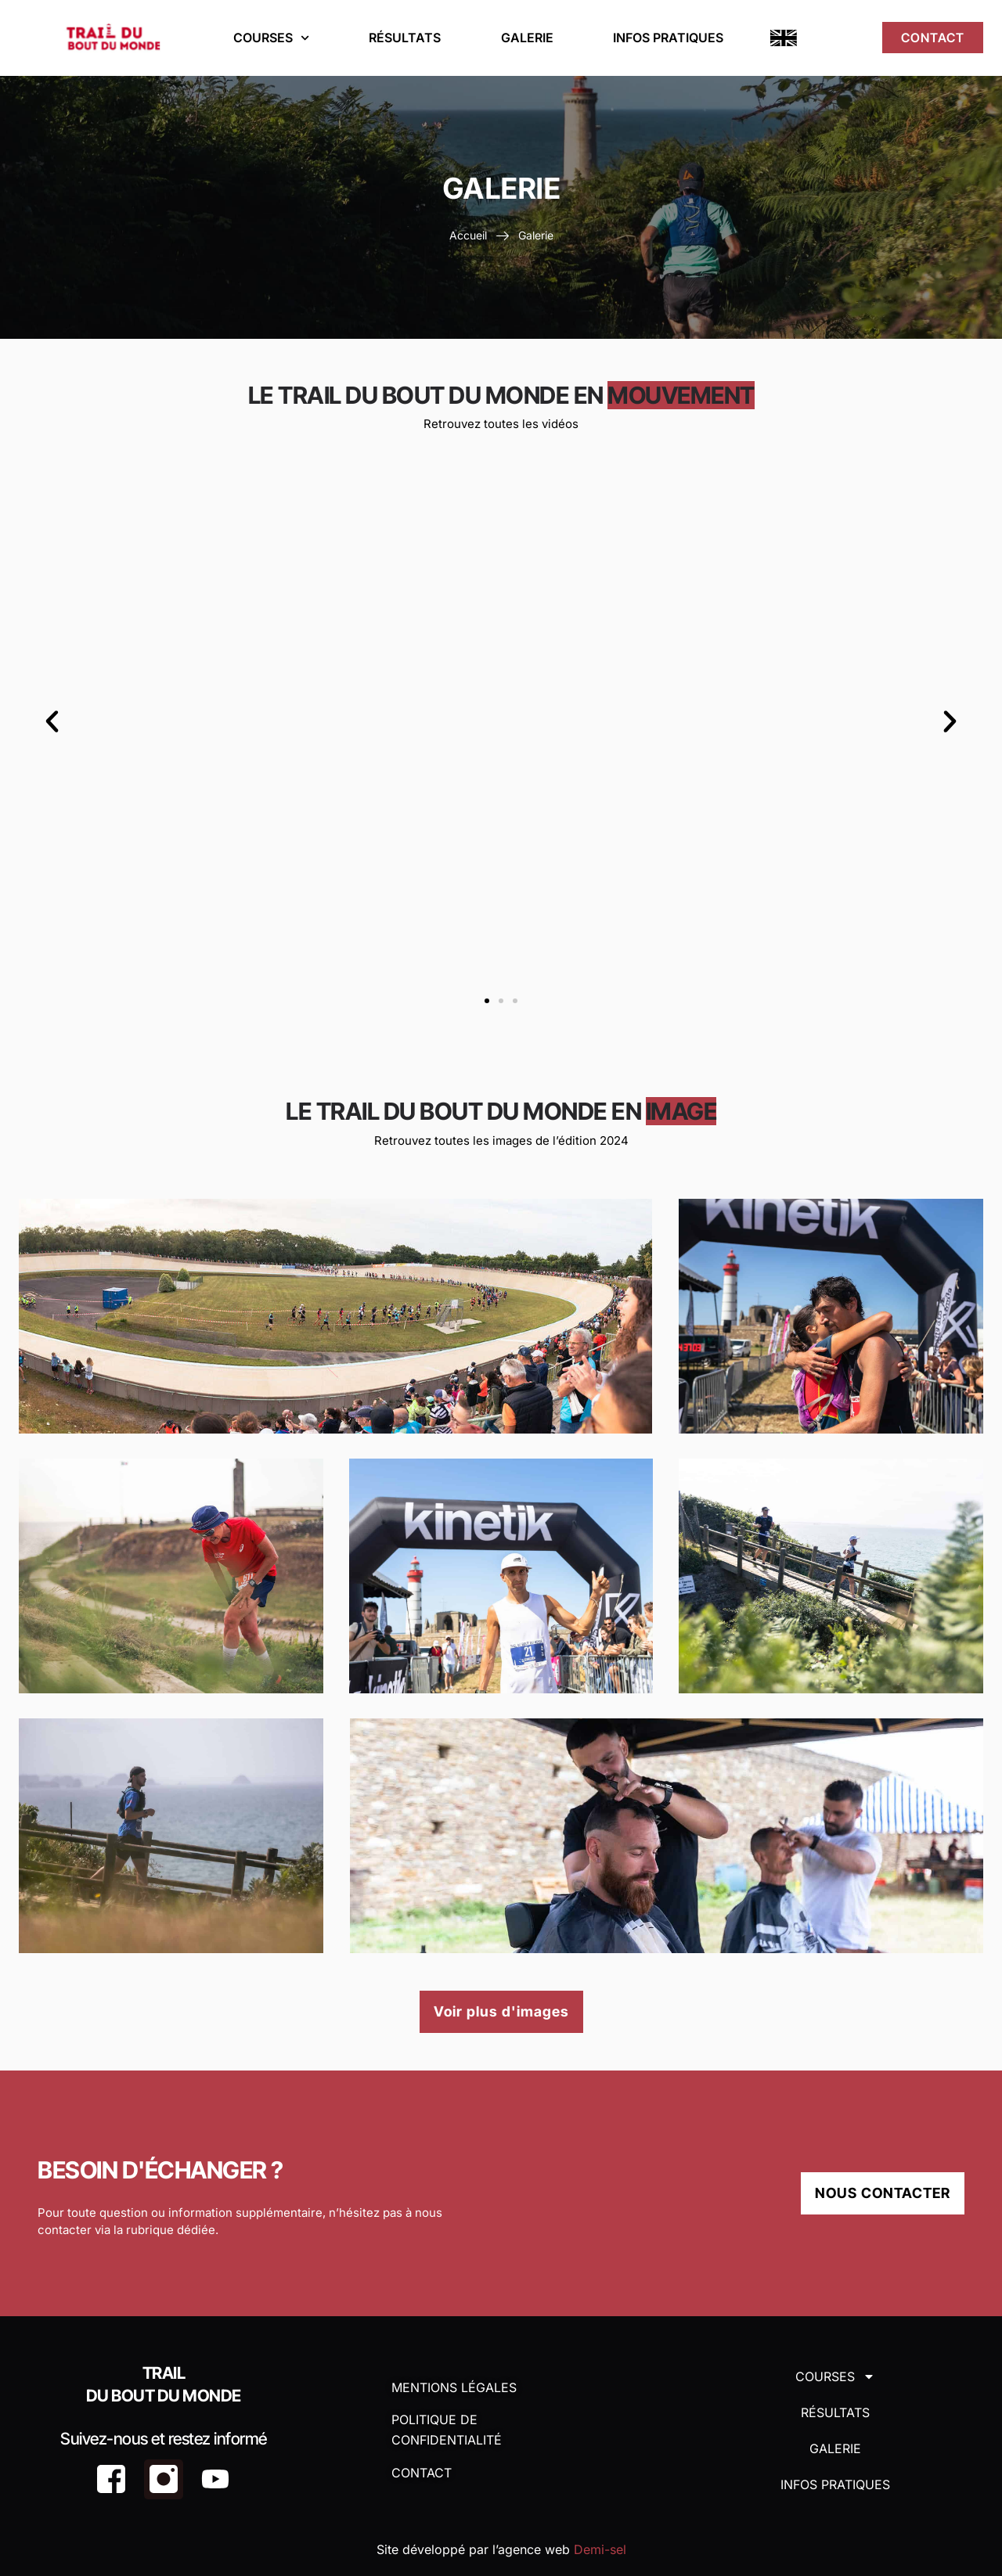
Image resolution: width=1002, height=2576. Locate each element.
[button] (53, 721)
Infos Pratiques (667, 37)
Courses (271, 38)
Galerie (526, 37)
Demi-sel (600, 2549)
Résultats (405, 37)
